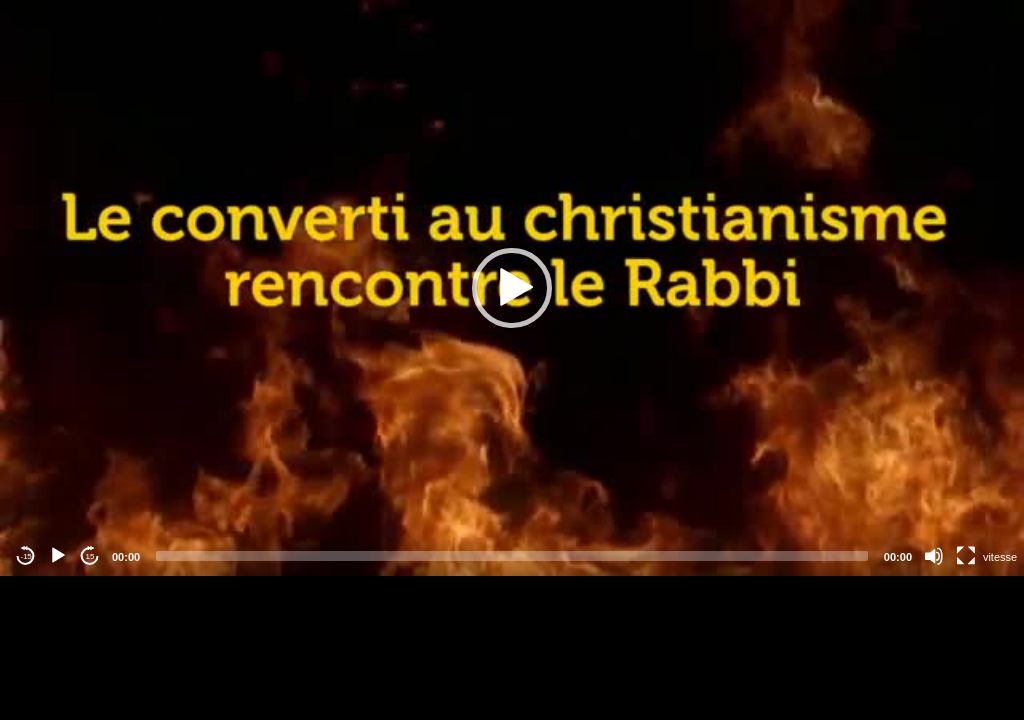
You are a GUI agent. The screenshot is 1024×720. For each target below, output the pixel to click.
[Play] (58, 556)
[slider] (512, 556)
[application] (512, 288)
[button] (512, 288)
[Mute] (934, 556)
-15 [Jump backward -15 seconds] (26, 556)
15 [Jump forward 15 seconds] (90, 556)
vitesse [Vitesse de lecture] (1000, 557)
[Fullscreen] (966, 556)
